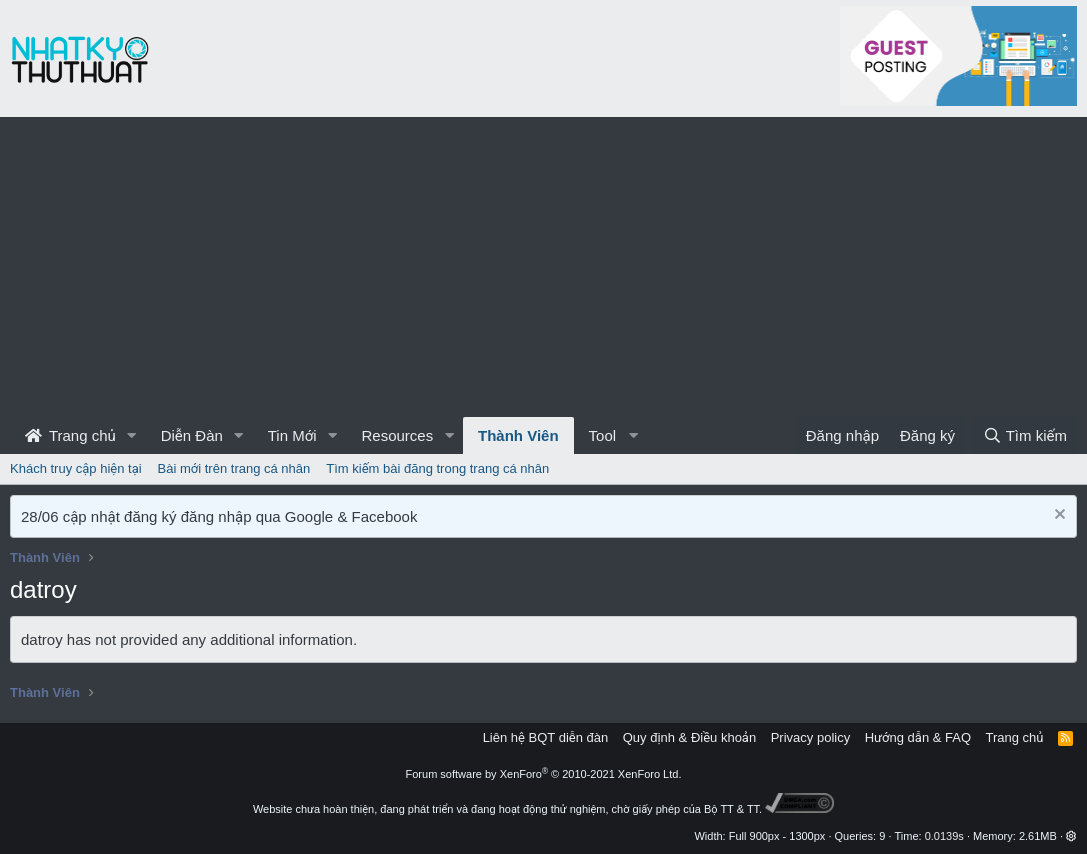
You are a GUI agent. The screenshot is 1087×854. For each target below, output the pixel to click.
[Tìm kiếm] (1025, 435)
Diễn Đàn (192, 435)
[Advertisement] (543, 267)
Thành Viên (518, 435)
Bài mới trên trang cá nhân (234, 468)
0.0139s (944, 836)
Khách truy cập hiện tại (76, 468)
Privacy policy (810, 737)
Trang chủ (70, 435)
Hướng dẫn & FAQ (918, 737)
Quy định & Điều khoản (689, 737)
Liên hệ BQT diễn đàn (546, 737)
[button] (132, 435)
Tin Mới (292, 435)
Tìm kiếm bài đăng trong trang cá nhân (437, 468)
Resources (397, 435)
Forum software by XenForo (544, 774)
